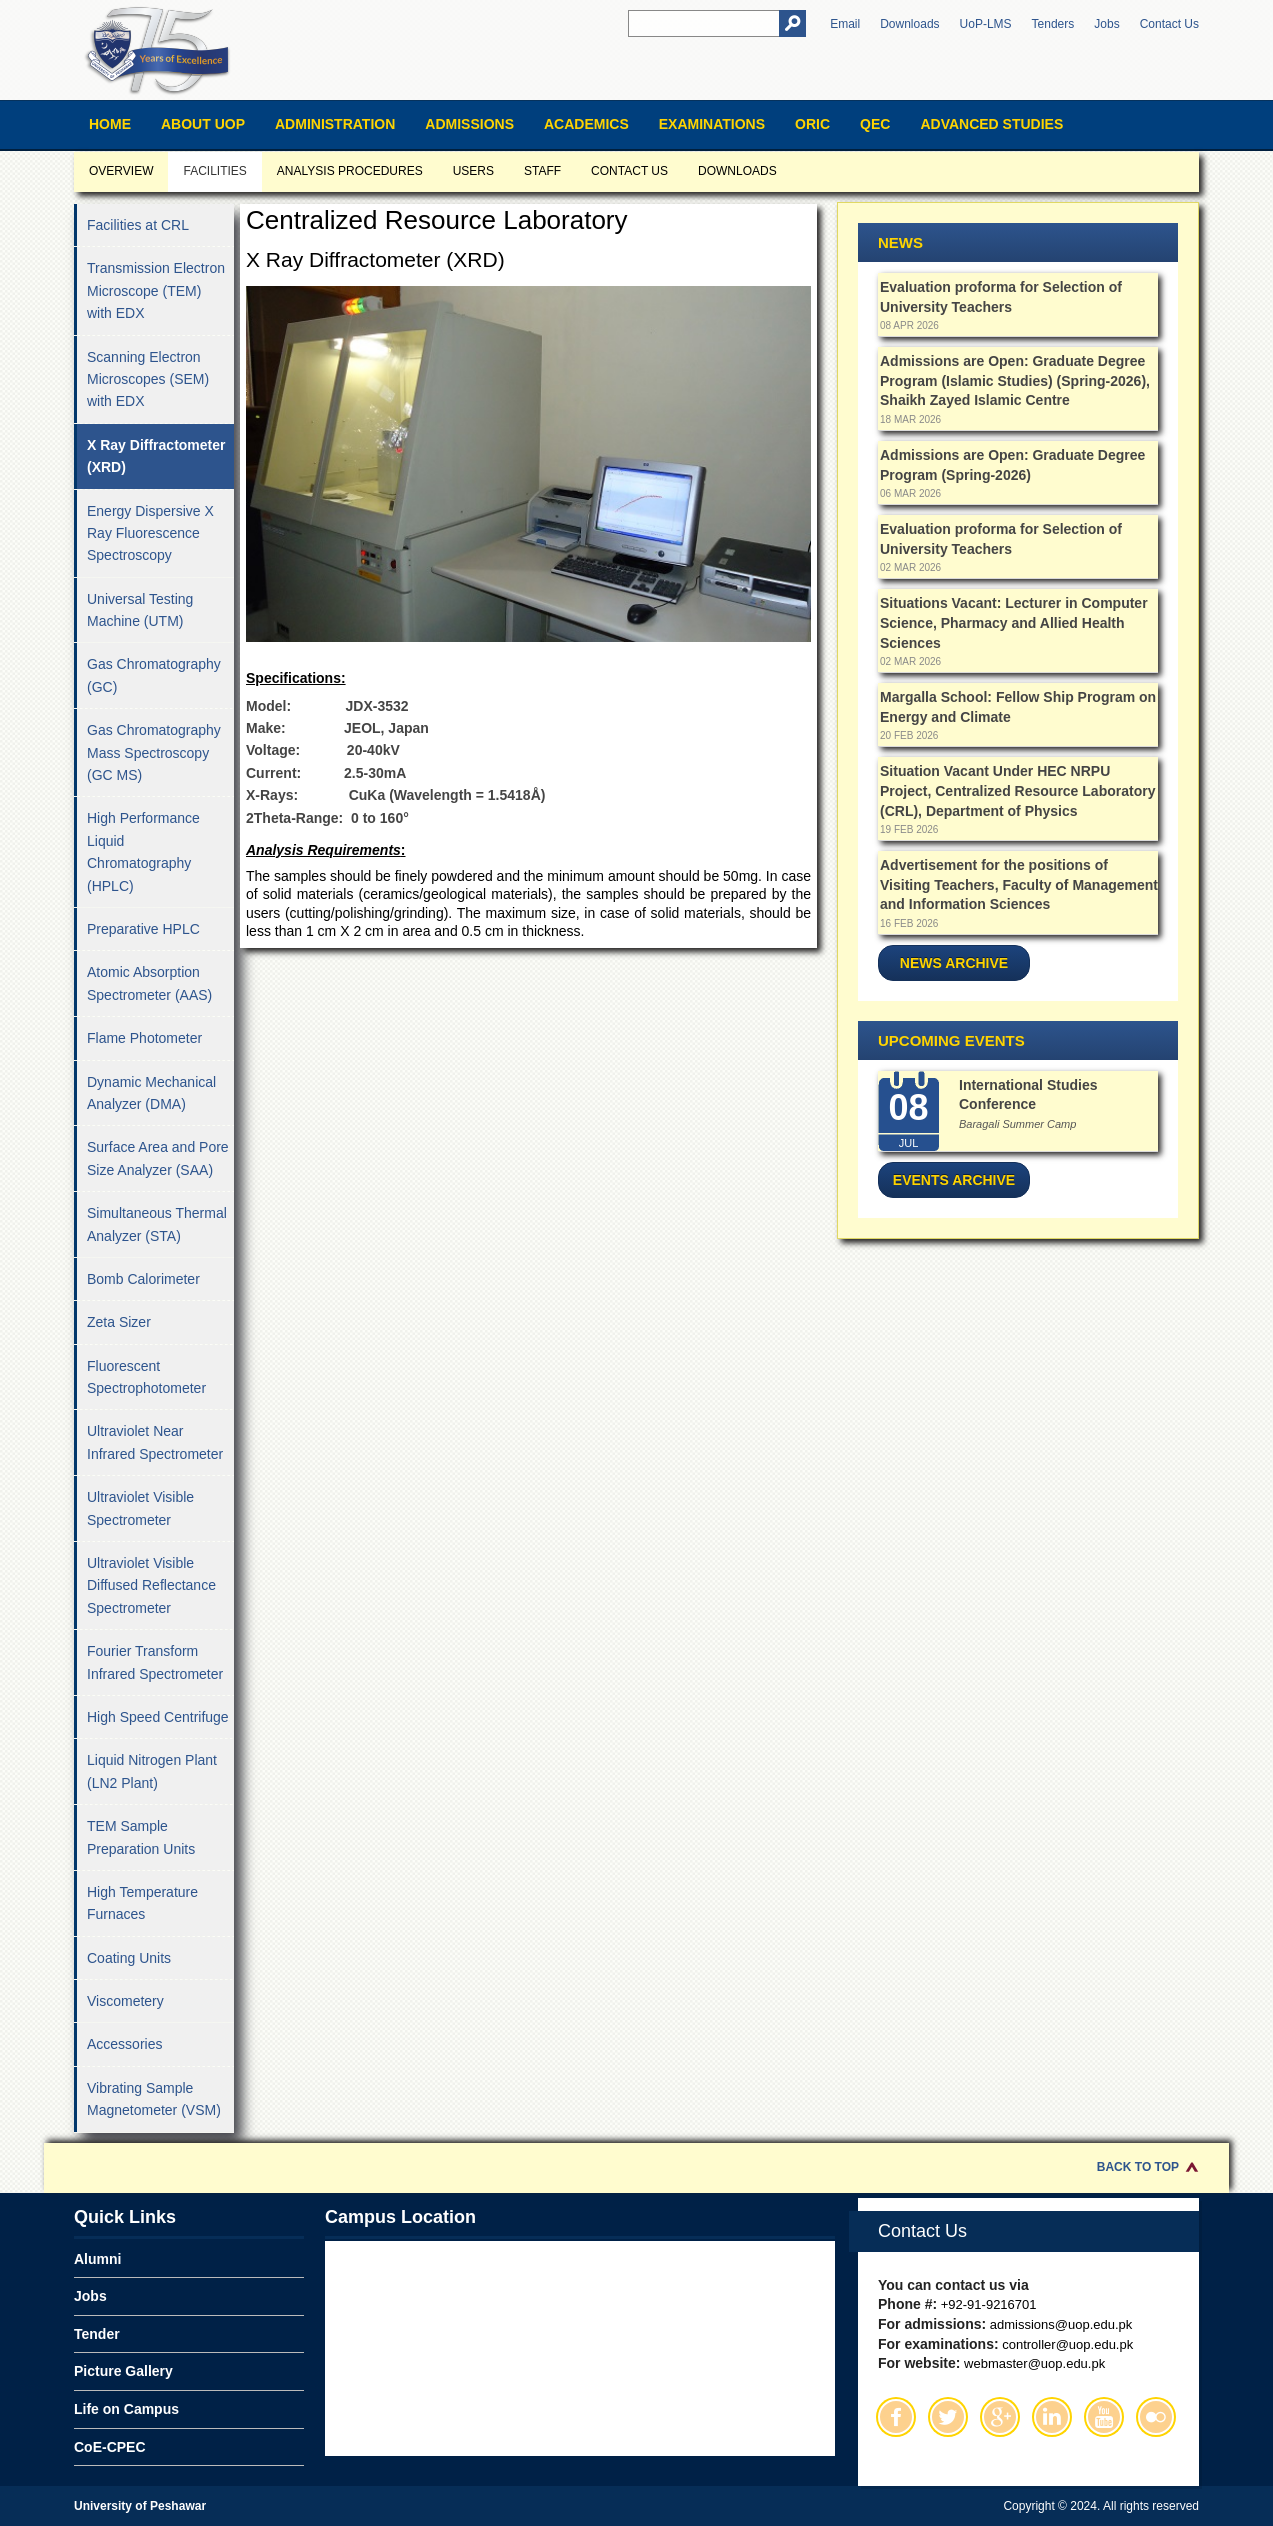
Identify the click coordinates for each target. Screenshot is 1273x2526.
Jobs (1106, 24)
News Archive (954, 963)
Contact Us (1169, 24)
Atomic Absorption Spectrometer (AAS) (149, 983)
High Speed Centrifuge (158, 1717)
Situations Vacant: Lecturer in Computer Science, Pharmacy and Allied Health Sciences (1014, 622)
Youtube (1104, 2417)
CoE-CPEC (110, 2447)
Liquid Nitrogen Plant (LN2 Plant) (152, 1771)
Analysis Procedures (350, 171)
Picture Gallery (123, 2371)
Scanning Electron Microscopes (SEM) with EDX (148, 379)
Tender (97, 2334)
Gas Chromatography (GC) (154, 675)
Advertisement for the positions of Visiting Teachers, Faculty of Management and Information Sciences (1019, 884)
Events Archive (954, 1180)
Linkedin (1052, 2417)
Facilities (214, 171)
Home (110, 124)
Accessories (124, 2044)
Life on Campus (126, 2409)
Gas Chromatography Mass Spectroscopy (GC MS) (154, 752)
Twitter (948, 2417)
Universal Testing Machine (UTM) (140, 610)
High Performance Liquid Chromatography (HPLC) (143, 851)
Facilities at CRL (138, 225)
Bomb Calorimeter (143, 1279)
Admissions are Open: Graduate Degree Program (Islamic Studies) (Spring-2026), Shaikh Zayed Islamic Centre (1015, 380)
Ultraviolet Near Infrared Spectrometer (155, 1442)
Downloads (909, 24)
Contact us (629, 171)
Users (473, 171)
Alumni (97, 2259)
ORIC (812, 124)
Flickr (1156, 2417)
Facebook (896, 2417)
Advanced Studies (991, 124)
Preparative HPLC (143, 929)
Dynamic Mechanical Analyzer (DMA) (151, 1093)
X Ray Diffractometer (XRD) (156, 456)
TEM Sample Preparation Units (141, 1837)
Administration (335, 124)
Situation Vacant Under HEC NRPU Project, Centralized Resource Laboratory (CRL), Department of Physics (1017, 790)
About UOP (203, 124)
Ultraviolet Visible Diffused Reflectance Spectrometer (151, 1585)
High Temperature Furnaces (142, 1903)
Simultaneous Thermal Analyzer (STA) (157, 1224)
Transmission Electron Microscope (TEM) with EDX (156, 290)
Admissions (469, 124)
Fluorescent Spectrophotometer (146, 1377)
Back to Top (1138, 2167)
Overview (121, 171)
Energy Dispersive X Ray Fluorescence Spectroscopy (150, 533)
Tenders (1053, 24)
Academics (586, 124)
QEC (875, 124)
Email (845, 24)
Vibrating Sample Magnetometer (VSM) (154, 2099)
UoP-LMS (986, 24)
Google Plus (1000, 2417)
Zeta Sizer (119, 1322)
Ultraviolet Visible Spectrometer (140, 1508)
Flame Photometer (144, 1038)
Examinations (712, 124)
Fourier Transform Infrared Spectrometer (155, 1662)
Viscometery (125, 2001)
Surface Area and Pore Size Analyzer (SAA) (158, 1158)
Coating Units (129, 1958)
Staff (542, 171)
